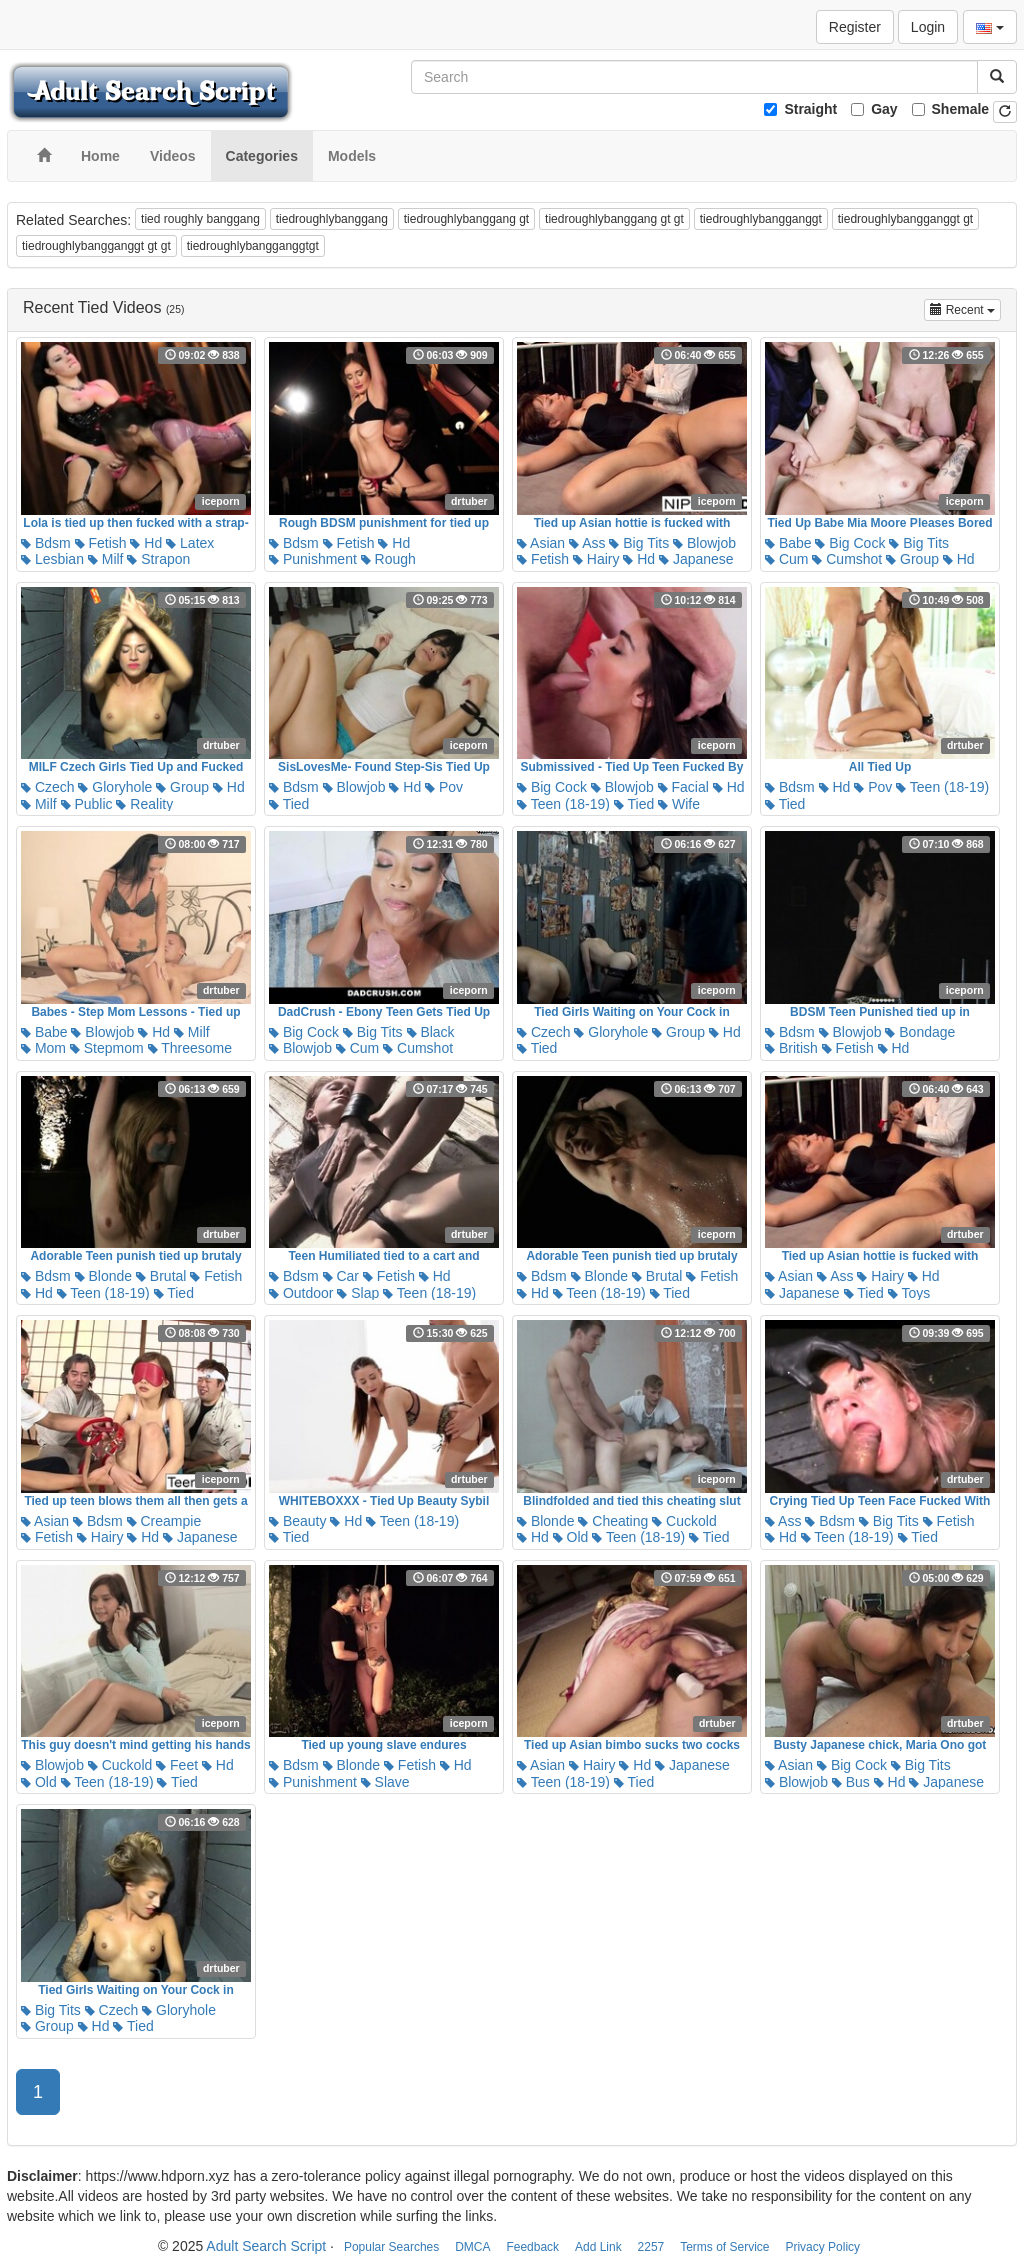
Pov (444, 787)
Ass (587, 543)
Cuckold (684, 1521)
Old (571, 1537)
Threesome (190, 1048)
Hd (146, 543)
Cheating (613, 1521)
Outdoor (301, 1293)
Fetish (101, 543)
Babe (788, 543)
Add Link (598, 2247)
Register (855, 27)
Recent (965, 308)
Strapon (158, 559)
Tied (289, 804)
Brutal (161, 1276)
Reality (144, 804)
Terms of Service (724, 2247)
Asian (541, 543)
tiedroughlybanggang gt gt (614, 219)
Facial (683, 787)
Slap (358, 1293)
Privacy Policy (822, 2247)
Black (431, 1032)
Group (912, 559)
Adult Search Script (266, 2246)
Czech (48, 787)
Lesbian (52, 559)
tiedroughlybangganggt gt (905, 219)
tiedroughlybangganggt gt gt (96, 246)
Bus (851, 1782)
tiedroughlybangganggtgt (253, 246)
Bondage (920, 1032)
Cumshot (847, 559)
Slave (385, 1782)
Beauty (297, 1521)
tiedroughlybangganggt (761, 219)
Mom (43, 1048)
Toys (909, 1293)
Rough (388, 559)
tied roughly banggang (200, 219)
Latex (190, 543)
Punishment (313, 559)
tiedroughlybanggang (332, 219)
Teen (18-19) (563, 804)
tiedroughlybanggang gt (466, 219)
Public (87, 804)
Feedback (532, 2247)
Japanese (696, 559)
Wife (679, 804)
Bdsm (46, 543)
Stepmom (107, 1048)
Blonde (103, 1276)
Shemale (961, 109)
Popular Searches (391, 2247)
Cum (786, 559)
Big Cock (850, 543)
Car (341, 1276)
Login (928, 27)
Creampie (164, 1521)
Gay (884, 109)
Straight (810, 109)
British (791, 1048)
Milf (106, 559)
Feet (177, 1765)
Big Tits (639, 543)
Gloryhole (115, 787)
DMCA (472, 2247)
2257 (651, 2247)
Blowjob (704, 543)
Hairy (596, 559)
